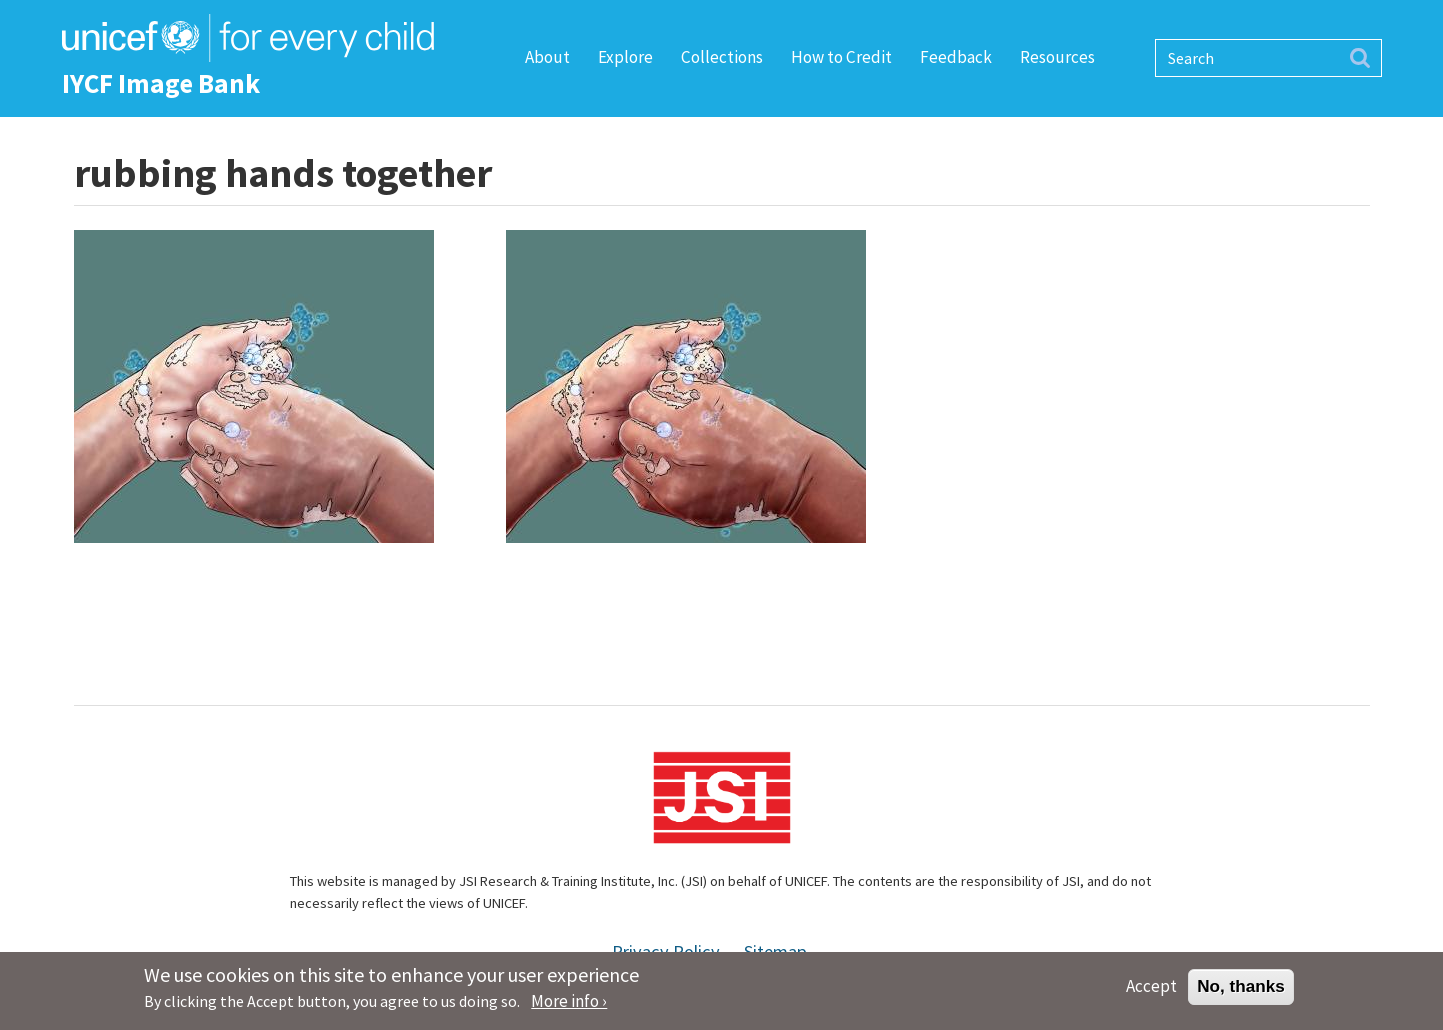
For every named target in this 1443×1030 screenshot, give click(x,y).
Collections (722, 57)
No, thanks (1241, 991)
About (547, 57)
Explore (625, 57)
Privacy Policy (666, 951)
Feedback (956, 57)
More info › (569, 1006)
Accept (1151, 991)
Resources (1057, 57)
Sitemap (775, 951)
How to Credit (841, 57)
